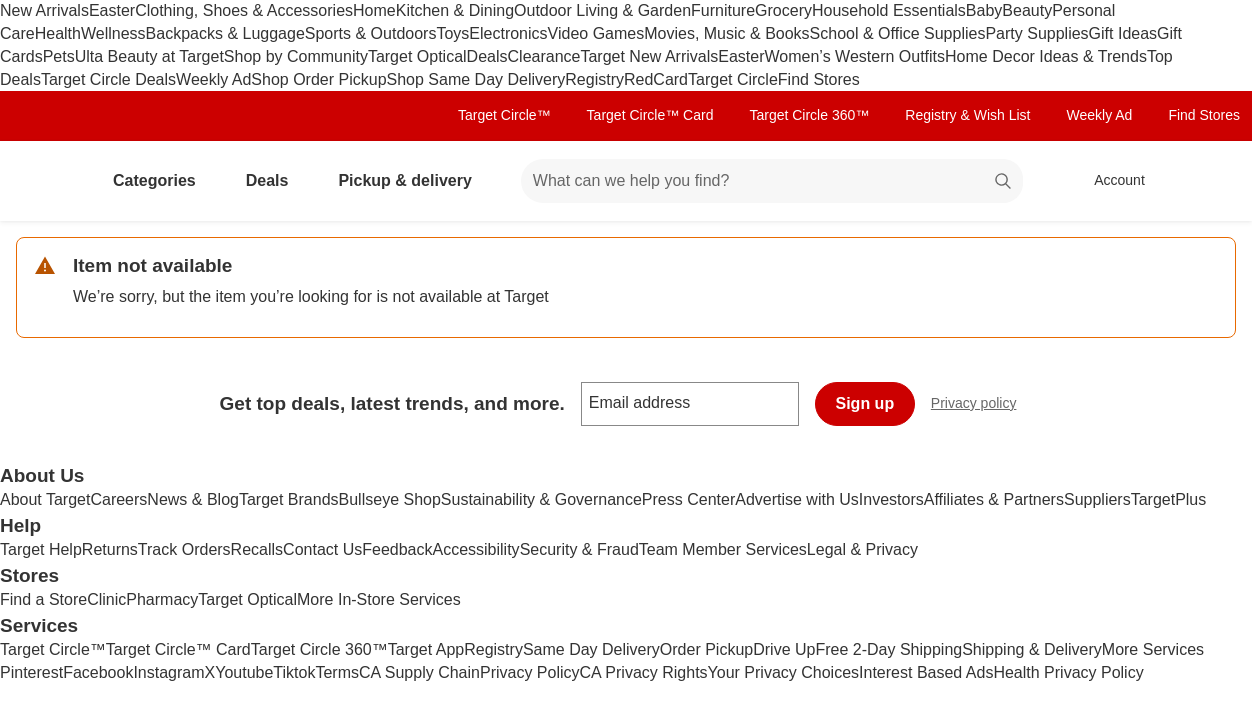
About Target (45, 499)
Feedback (397, 549)
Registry (594, 79)
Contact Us (322, 549)
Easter (112, 10)
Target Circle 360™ (809, 115)
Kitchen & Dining (455, 10)
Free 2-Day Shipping (888, 649)
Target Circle (733, 79)
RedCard (656, 79)
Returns (110, 549)
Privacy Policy (530, 672)
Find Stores (819, 79)
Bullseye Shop (390, 499)
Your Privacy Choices (783, 672)
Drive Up (784, 649)
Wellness (113, 33)
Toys (452, 33)
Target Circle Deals (108, 79)
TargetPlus (1169, 499)
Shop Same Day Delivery (476, 79)
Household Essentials (889, 10)
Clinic (106, 599)
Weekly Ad (213, 79)
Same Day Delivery (591, 649)
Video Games (596, 33)
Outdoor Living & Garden (602, 10)
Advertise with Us (797, 499)
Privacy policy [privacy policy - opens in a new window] (982, 405)
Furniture (723, 10)
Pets (59, 56)
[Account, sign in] (1109, 181)
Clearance (544, 56)
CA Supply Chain (419, 672)
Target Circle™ (504, 115)
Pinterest (31, 672)
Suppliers (1097, 499)
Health (58, 33)
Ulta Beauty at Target (149, 56)
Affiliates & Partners (994, 499)
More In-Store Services (379, 599)
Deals (487, 56)
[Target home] (44, 181)
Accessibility (475, 549)
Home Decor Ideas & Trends (1046, 56)
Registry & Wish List (967, 115)
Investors (891, 499)
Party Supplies (1036, 33)
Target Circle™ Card (650, 115)
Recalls (257, 549)
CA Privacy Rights (644, 672)
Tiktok (294, 672)
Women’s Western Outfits (855, 56)
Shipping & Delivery (1032, 649)
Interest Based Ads (926, 672)
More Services (1153, 649)
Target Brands (289, 499)
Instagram (168, 672)
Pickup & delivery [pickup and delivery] (412, 180)
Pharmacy (162, 599)
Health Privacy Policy (1068, 672)
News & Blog (193, 499)
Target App (426, 649)
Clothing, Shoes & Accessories (244, 10)
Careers (118, 499)
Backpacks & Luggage (225, 33)
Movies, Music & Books (726, 33)
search (1004, 182)
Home (374, 10)
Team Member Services (723, 549)
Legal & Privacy (862, 549)
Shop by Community (296, 56)
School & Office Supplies (898, 33)
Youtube (244, 672)
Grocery (783, 10)
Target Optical (417, 56)
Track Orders (184, 549)
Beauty (1027, 10)
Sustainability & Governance (541, 499)
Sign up (865, 403)
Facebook (98, 672)
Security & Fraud (579, 549)
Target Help (41, 549)
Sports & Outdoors (371, 33)
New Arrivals (44, 10)
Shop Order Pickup (318, 79)
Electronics (508, 33)
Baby (984, 10)
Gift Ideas (1123, 33)
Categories (162, 180)
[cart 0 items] (1210, 181)
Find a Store (43, 599)
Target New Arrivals (649, 56)
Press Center (688, 499)
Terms (337, 672)
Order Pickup (706, 649)
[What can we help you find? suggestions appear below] (772, 181)
